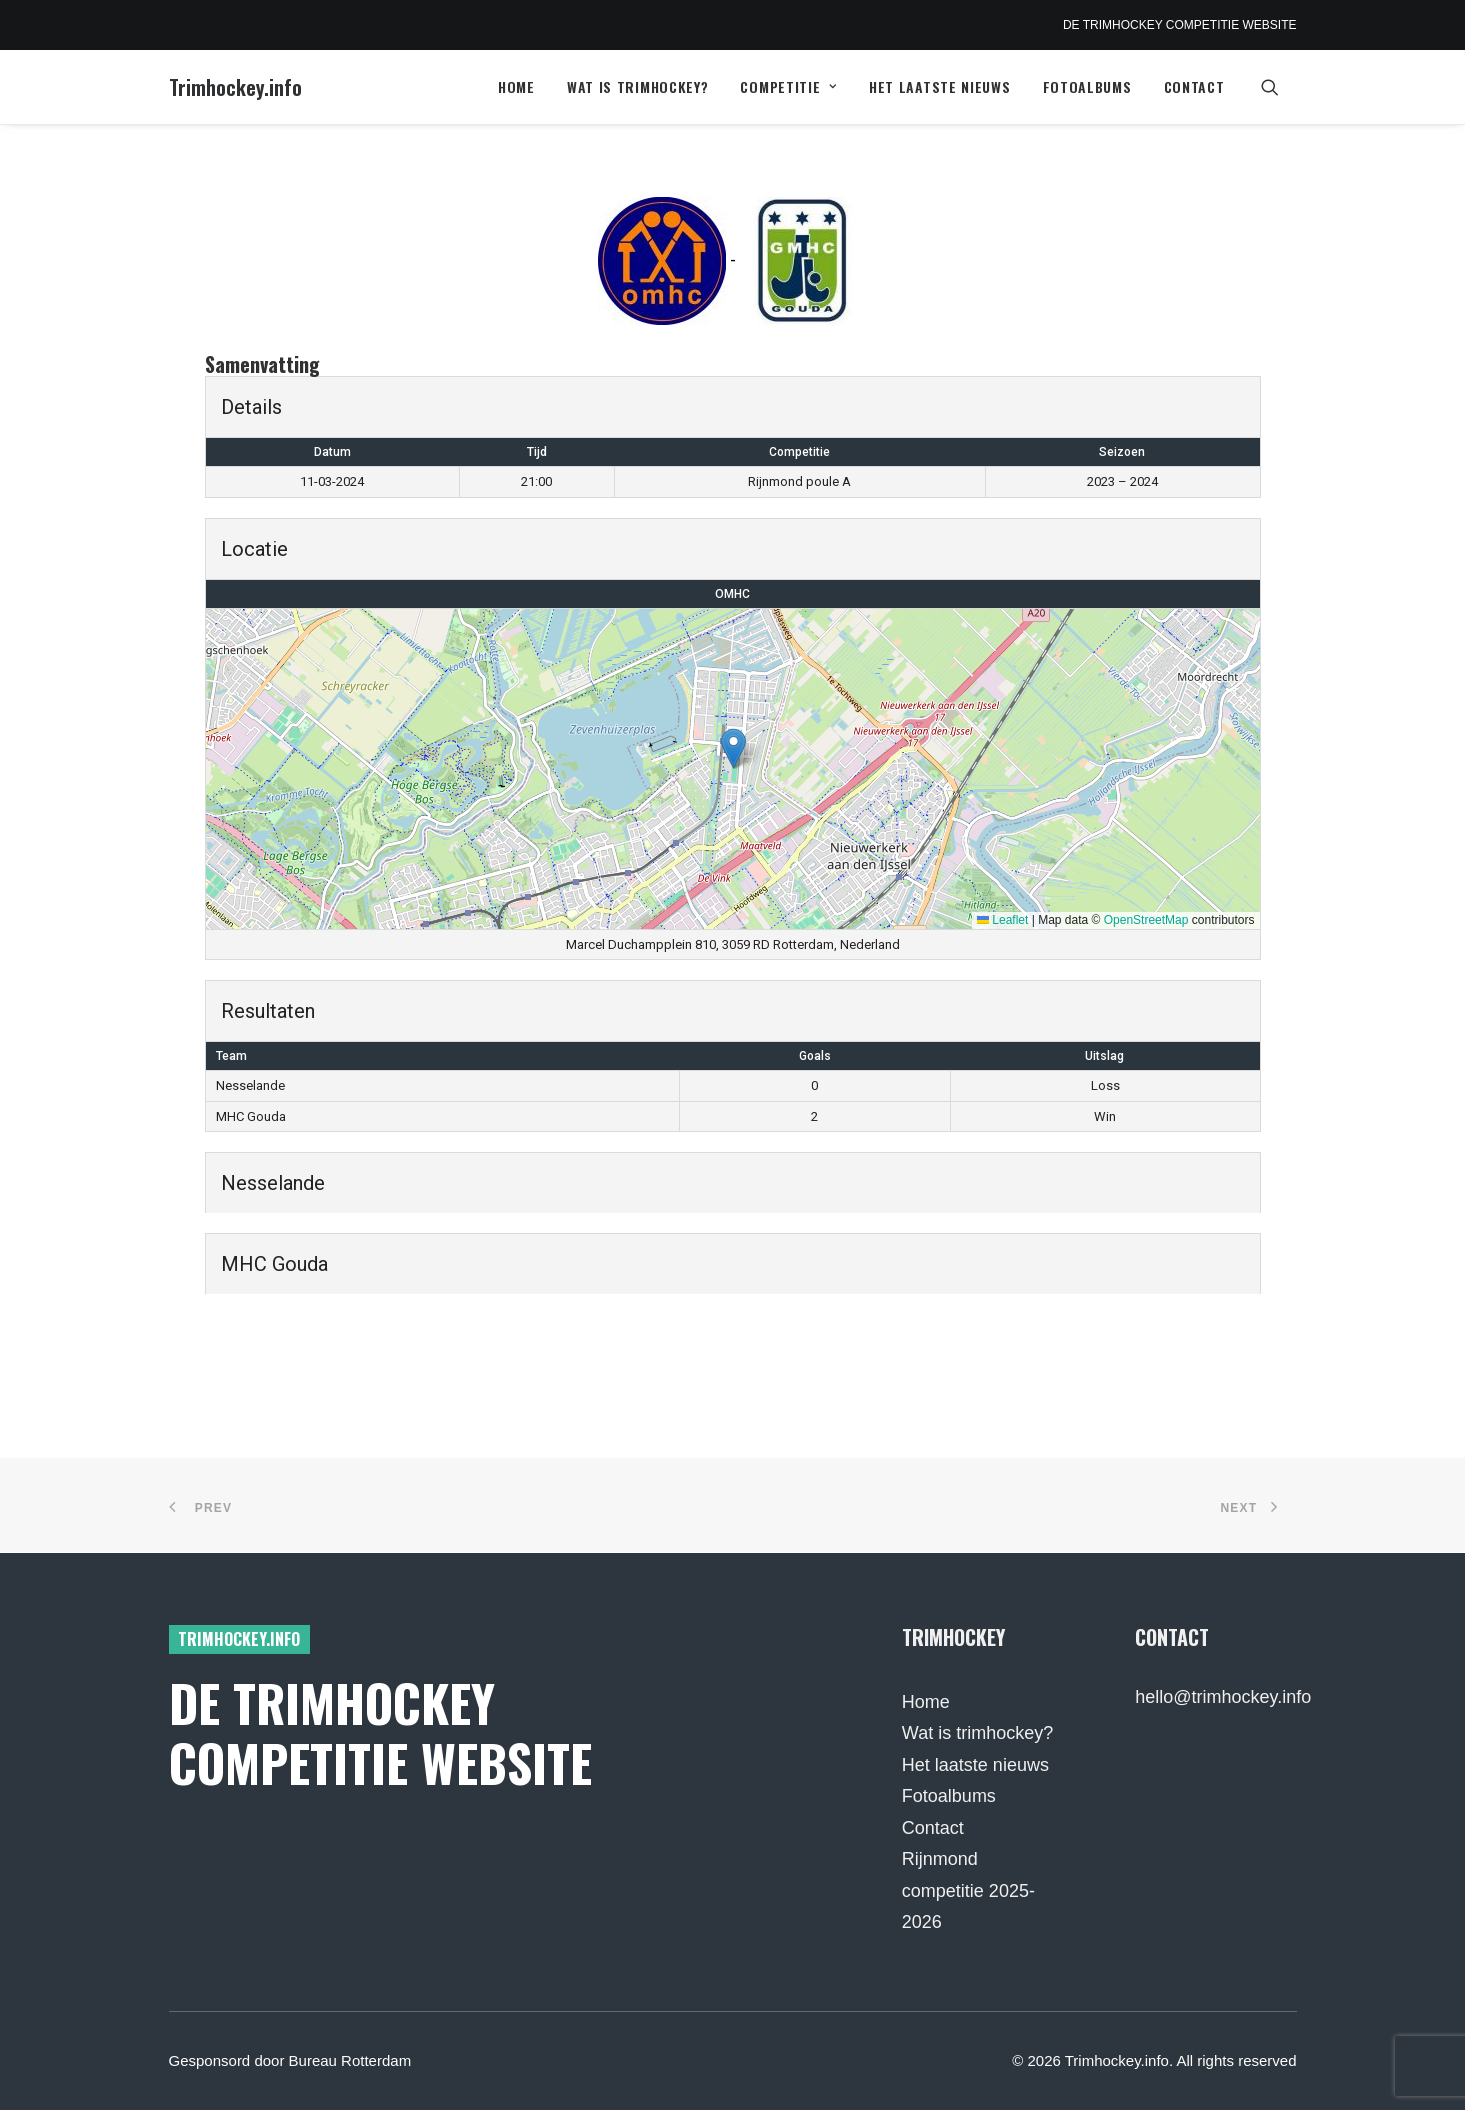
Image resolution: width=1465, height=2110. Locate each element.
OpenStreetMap (1146, 920)
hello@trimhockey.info (1223, 1697)
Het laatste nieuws (940, 86)
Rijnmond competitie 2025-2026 (968, 1890)
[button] (1279, 87)
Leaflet (1002, 920)
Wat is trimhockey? (638, 86)
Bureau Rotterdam (350, 2060)
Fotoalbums (1087, 86)
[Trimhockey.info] (235, 87)
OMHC (732, 594)
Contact (1194, 86)
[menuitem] (516, 87)
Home (516, 86)
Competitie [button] (788, 86)
